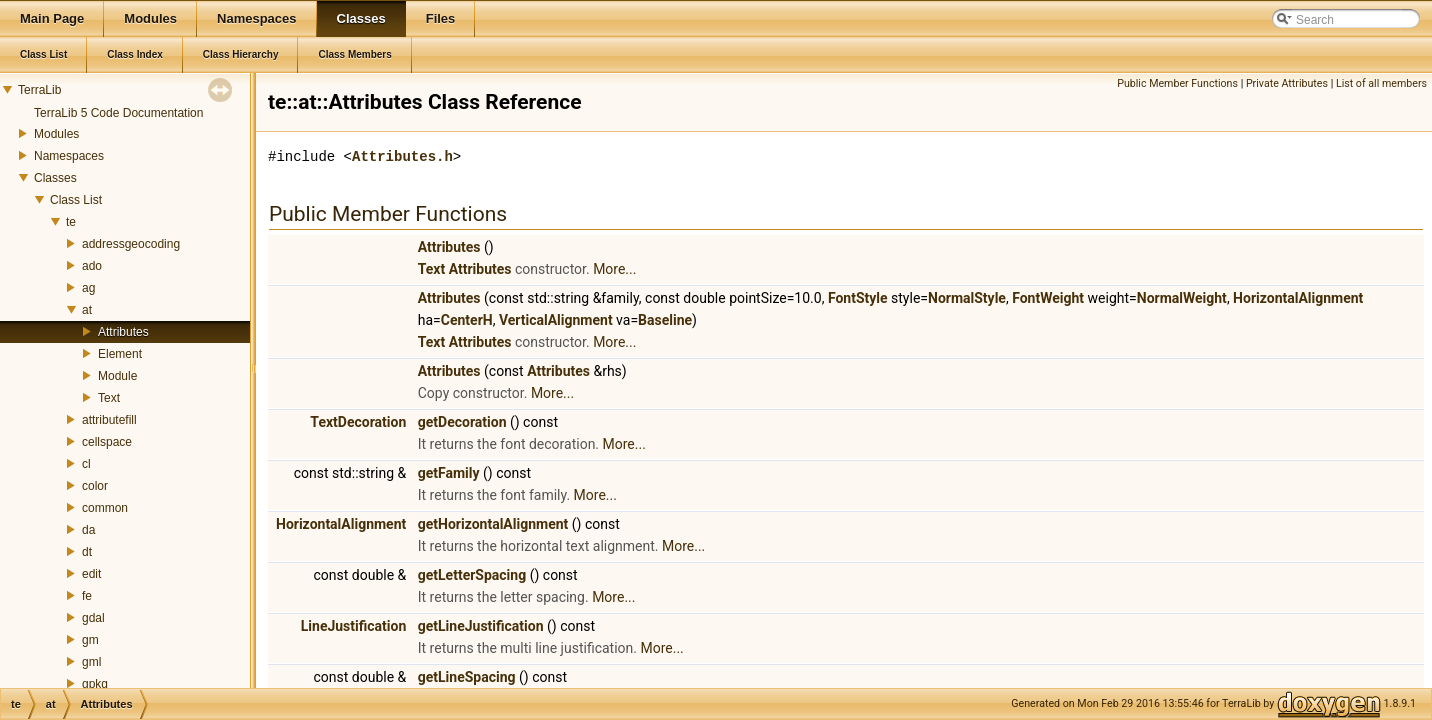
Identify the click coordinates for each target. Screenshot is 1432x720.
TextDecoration (358, 422)
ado (92, 266)
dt (87, 552)
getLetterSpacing (472, 575)
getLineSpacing (467, 677)
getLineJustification (481, 626)
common (105, 508)
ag (88, 288)
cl (86, 464)
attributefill (109, 420)
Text (109, 398)
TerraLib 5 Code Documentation (118, 113)
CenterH (467, 320)
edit (91, 574)
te (71, 222)
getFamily (449, 473)
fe (87, 596)
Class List (76, 200)
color (95, 486)
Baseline (665, 320)
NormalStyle (967, 298)
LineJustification (354, 626)
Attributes (123, 332)
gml (91, 662)
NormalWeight (1182, 298)
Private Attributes (1287, 83)
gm (90, 640)
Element (120, 354)
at (87, 310)
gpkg (95, 684)
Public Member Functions (1177, 83)
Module (117, 376)
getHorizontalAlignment (493, 524)
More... (614, 269)
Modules (56, 134)
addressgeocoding (131, 244)
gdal (93, 618)
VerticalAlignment (556, 320)
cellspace (107, 442)
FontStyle (858, 298)
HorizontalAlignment (1298, 298)
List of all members (1381, 83)
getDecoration (462, 422)
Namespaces (69, 156)
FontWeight (1048, 298)
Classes (55, 178)
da (88, 530)
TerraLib (39, 90)
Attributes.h (402, 156)
